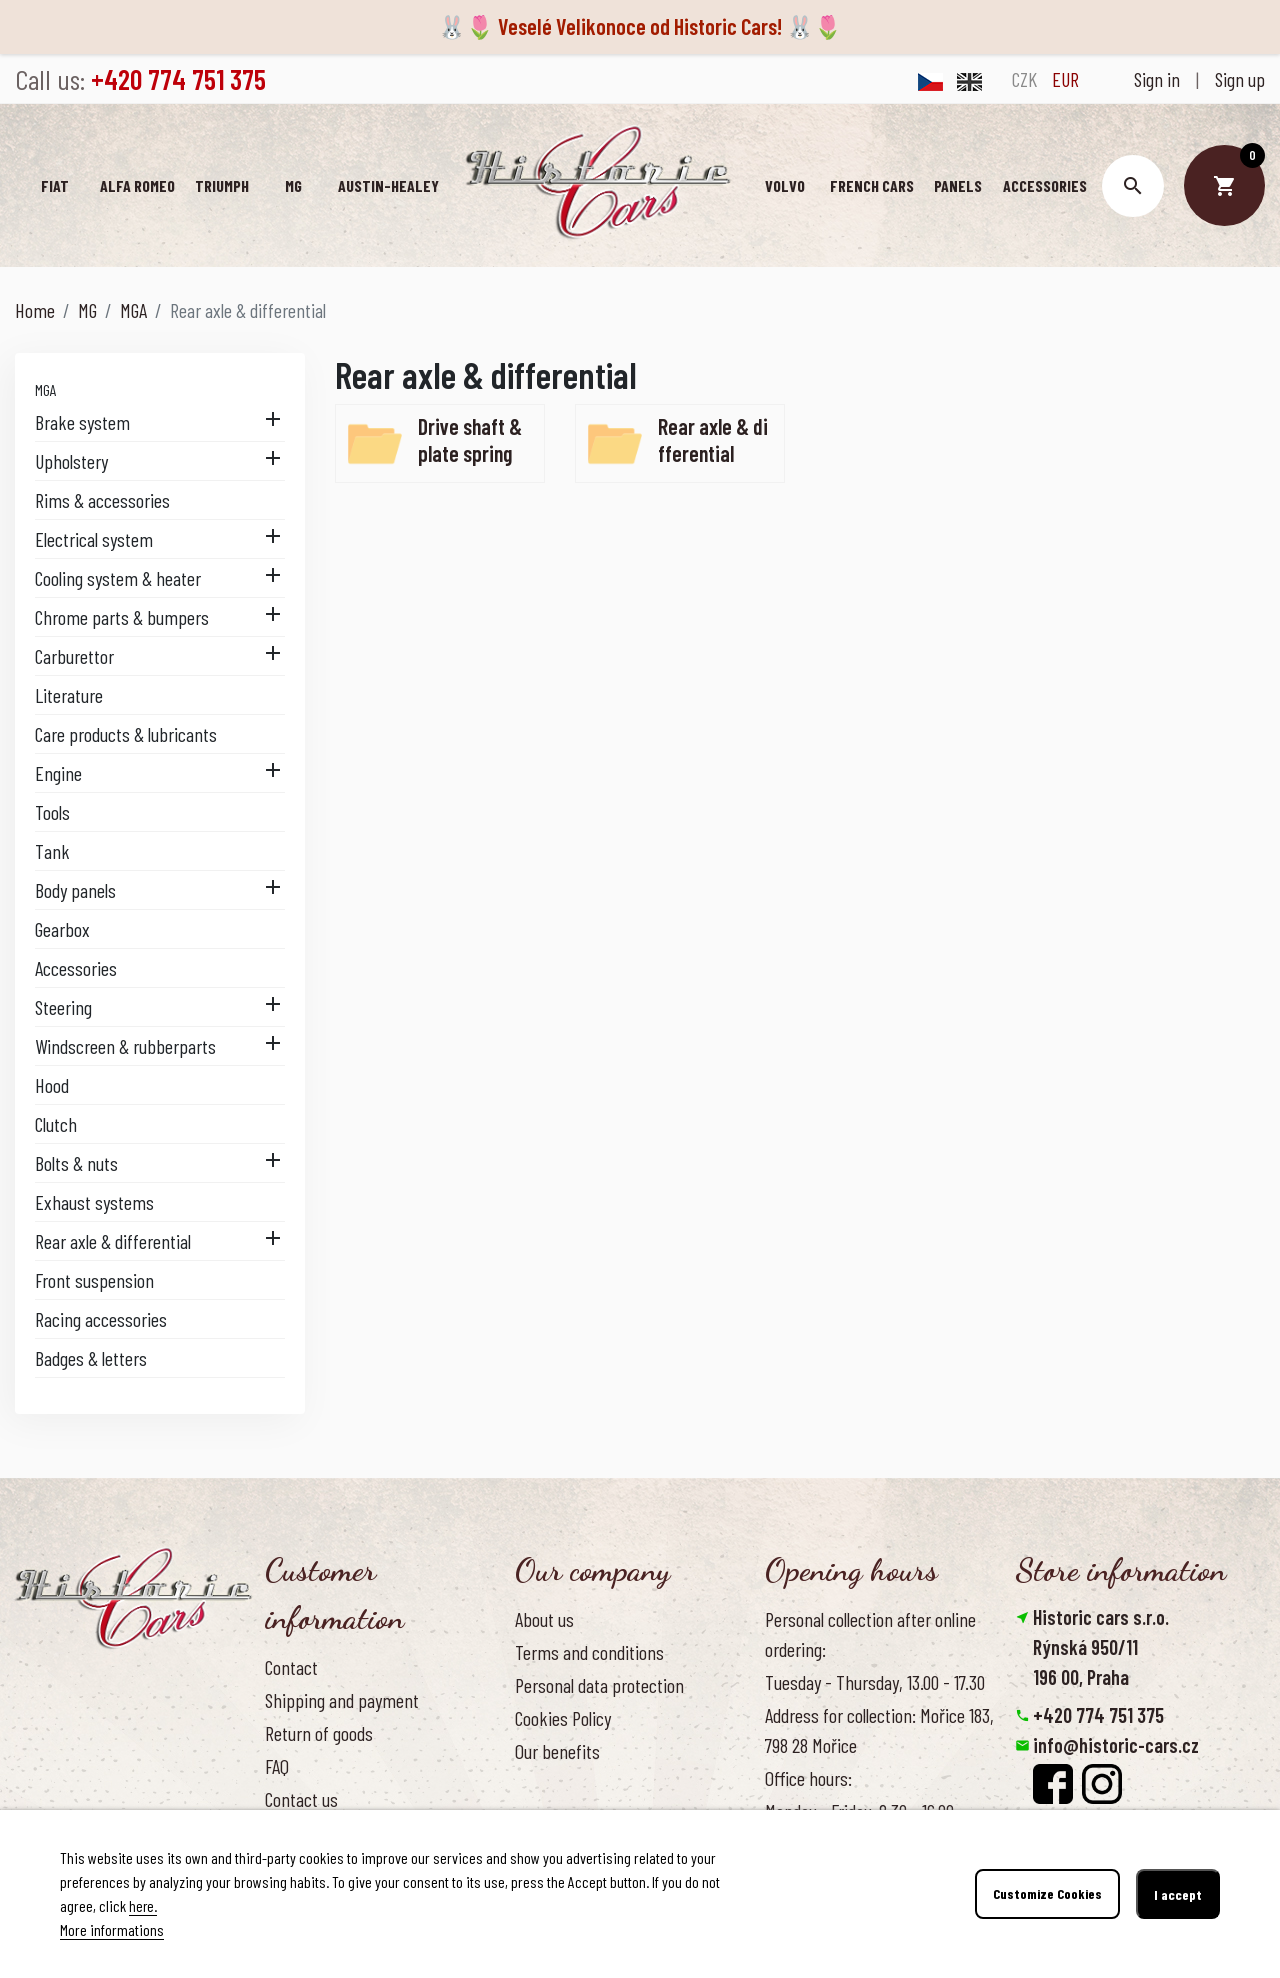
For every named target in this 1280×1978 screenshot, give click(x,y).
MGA (46, 389)
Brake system (82, 422)
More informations (112, 1929)
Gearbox (62, 929)
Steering (63, 1007)
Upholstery (71, 461)
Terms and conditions (589, 1652)
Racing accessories (101, 1319)
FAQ (277, 1766)
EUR (1065, 79)
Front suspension (94, 1280)
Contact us (301, 1799)
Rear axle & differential (113, 1241)
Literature (69, 695)
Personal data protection (599, 1685)
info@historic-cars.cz (1116, 1745)
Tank (52, 851)
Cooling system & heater (118, 578)
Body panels (75, 890)
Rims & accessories (102, 500)
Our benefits (557, 1751)
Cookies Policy (563, 1718)
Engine (58, 773)
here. (143, 1905)
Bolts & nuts (76, 1163)
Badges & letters (91, 1358)
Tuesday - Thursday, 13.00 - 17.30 (875, 1682)
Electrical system (94, 539)
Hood (52, 1085)
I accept (1178, 1894)
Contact (291, 1667)
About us (544, 1619)
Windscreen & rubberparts (125, 1046)
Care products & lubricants (126, 734)
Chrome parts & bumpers (122, 617)
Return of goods (319, 1733)
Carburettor (74, 656)
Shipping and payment (342, 1700)
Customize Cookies (1047, 1894)
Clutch (56, 1124)
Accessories (76, 968)
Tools (52, 812)
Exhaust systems (94, 1202)
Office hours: (808, 1778)
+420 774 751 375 (1098, 1715)
